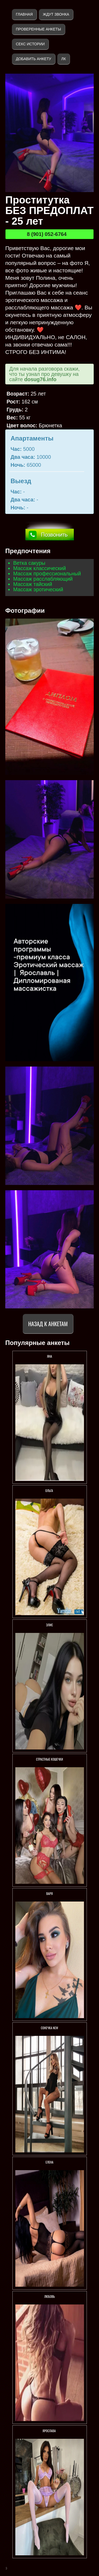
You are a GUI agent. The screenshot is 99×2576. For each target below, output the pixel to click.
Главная (24, 14)
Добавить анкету (33, 59)
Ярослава (49, 2430)
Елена (49, 2162)
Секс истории (30, 44)
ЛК (63, 59)
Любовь (49, 2296)
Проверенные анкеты (38, 29)
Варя (49, 1893)
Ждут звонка (56, 14)
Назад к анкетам (48, 1324)
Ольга (49, 1490)
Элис (49, 1625)
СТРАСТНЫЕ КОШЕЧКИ (49, 1759)
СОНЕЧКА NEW (49, 2028)
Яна (49, 1356)
